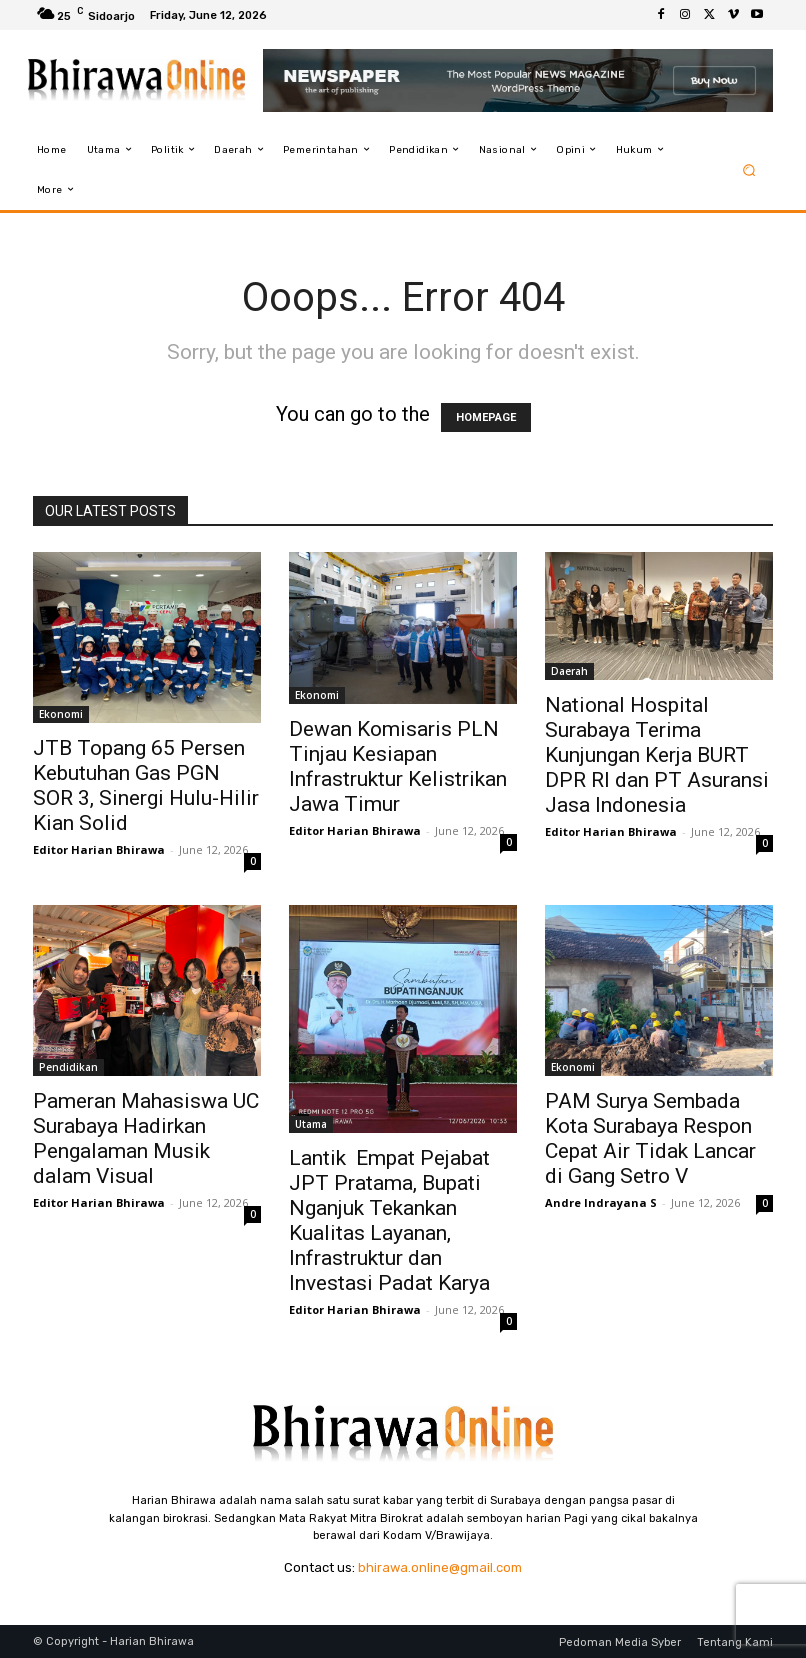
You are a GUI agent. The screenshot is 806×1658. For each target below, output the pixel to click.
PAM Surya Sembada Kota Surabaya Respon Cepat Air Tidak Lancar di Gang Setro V (650, 1138)
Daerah (569, 671)
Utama (311, 1124)
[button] (749, 169)
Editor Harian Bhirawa (99, 849)
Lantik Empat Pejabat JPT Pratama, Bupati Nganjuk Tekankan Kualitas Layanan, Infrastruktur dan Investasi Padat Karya (389, 1220)
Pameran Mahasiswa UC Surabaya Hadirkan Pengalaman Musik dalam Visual (146, 1138)
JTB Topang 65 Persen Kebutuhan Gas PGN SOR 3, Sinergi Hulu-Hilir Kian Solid (146, 785)
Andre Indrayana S (601, 1202)
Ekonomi (61, 714)
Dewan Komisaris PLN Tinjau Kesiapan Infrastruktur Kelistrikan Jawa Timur (398, 766)
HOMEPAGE (486, 417)
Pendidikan (68, 1067)
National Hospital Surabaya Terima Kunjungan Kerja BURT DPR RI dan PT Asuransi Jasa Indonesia (657, 755)
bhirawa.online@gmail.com (440, 1567)
